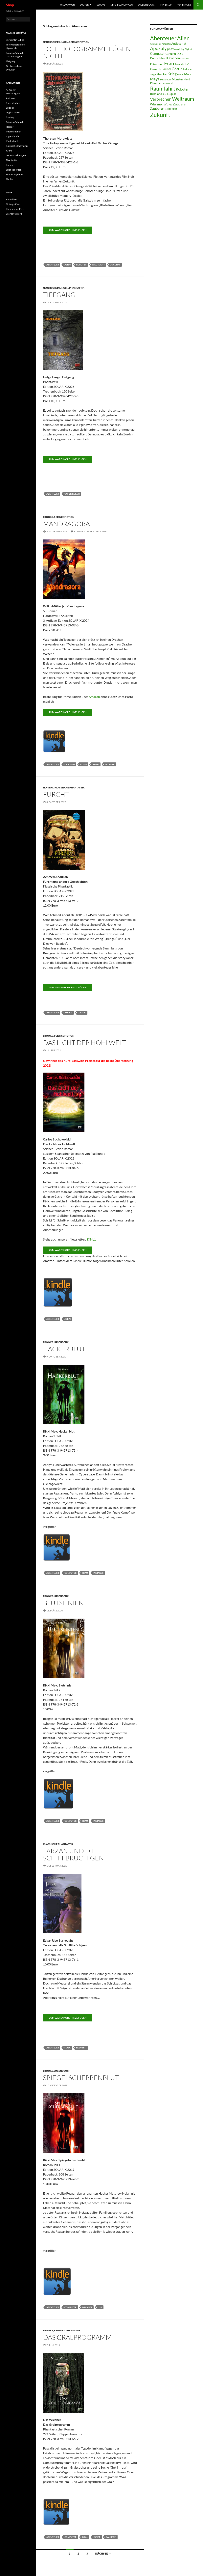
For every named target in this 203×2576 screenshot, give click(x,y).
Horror (48, 787)
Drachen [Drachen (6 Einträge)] (173, 58)
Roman (9, 164)
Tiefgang (59, 294)
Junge (95, 764)
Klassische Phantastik (70, 787)
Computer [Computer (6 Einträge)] (157, 53)
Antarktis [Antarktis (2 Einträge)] (166, 43)
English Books (146, 4)
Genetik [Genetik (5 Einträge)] (155, 69)
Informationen (13, 131)
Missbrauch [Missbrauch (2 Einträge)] (165, 79)
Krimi (9, 150)
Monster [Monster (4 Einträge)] (177, 79)
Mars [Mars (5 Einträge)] (187, 74)
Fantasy (59, 2330)
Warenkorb (184, 4)
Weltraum (98, 264)
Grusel (82, 1012)
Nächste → (103, 2553)
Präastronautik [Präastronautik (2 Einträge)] (166, 83)
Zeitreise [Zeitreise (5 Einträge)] (171, 108)
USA (100, 2307)
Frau (85, 1573)
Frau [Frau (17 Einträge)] (169, 63)
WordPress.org (14, 213)
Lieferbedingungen (121, 4)
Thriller (10, 179)
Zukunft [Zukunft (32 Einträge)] (160, 114)
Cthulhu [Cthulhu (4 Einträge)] (171, 53)
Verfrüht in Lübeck (15, 39)
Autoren (10, 98)
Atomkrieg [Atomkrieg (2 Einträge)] (179, 49)
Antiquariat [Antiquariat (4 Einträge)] (178, 43)
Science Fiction (79, 42)
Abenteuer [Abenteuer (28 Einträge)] (163, 38)
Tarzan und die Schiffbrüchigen (73, 1854)
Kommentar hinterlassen (90, 531)
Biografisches (13, 102)
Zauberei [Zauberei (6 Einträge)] (179, 104)
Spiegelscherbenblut (81, 2077)
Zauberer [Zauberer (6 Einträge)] (157, 108)
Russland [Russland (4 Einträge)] (156, 94)
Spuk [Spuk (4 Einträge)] (172, 94)
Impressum (166, 4)
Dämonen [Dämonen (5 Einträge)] (157, 64)
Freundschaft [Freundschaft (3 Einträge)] (182, 64)
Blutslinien (63, 1603)
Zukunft (115, 264)
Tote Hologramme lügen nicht (87, 52)
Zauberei (110, 764)
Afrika (68, 1012)
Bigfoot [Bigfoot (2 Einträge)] (188, 49)
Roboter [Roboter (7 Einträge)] (182, 89)
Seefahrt (81, 2047)
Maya (67, 2047)
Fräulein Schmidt (15, 122)
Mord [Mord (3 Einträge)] (187, 79)
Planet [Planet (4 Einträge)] (154, 83)
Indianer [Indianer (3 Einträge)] (187, 69)
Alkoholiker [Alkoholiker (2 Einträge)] (155, 43)
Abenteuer (52, 264)
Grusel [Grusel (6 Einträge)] (166, 69)
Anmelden (11, 199)
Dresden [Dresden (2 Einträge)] (184, 58)
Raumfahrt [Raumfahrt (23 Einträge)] (162, 88)
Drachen (69, 764)
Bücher (84, 4)
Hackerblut (64, 1349)
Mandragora (66, 524)
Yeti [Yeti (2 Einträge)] (170, 104)
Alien (67, 264)
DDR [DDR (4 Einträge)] (179, 53)
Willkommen (67, 4)
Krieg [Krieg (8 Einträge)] (172, 73)
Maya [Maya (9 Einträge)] (155, 78)
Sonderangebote (14, 174)
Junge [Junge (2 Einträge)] (153, 74)
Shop (10, 5)
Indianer (98, 1573)
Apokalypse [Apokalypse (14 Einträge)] (162, 48)
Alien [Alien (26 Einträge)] (183, 38)
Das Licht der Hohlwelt (84, 1042)
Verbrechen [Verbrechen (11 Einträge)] (160, 99)
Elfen (83, 764)
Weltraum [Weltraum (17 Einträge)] (183, 99)
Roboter (81, 264)
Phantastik (76, 287)
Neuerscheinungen (55, 42)
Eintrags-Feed (13, 204)
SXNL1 (91, 1239)
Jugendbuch (62, 1342)
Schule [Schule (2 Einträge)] (166, 94)
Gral (85, 2537)
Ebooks (101, 4)
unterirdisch (72, 493)
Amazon (94, 697)
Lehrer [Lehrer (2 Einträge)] (180, 74)
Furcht (56, 794)
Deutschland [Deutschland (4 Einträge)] (158, 58)
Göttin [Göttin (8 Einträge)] (177, 69)
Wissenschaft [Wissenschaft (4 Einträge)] (159, 104)
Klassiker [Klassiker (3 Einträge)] (161, 74)
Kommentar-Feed (15, 208)
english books (13, 112)
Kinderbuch (12, 141)
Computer (70, 1573)
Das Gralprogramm (77, 2337)
